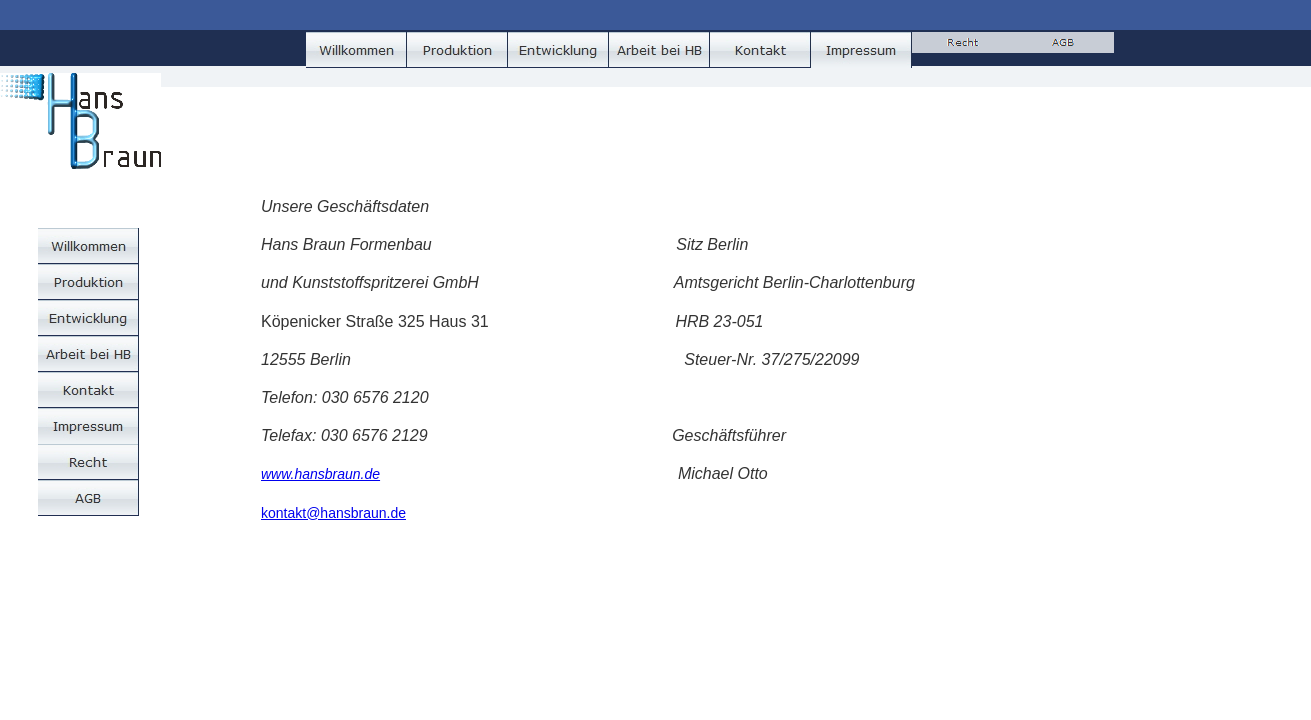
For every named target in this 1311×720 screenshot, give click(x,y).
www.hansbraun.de (320, 474)
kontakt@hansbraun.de (333, 513)
